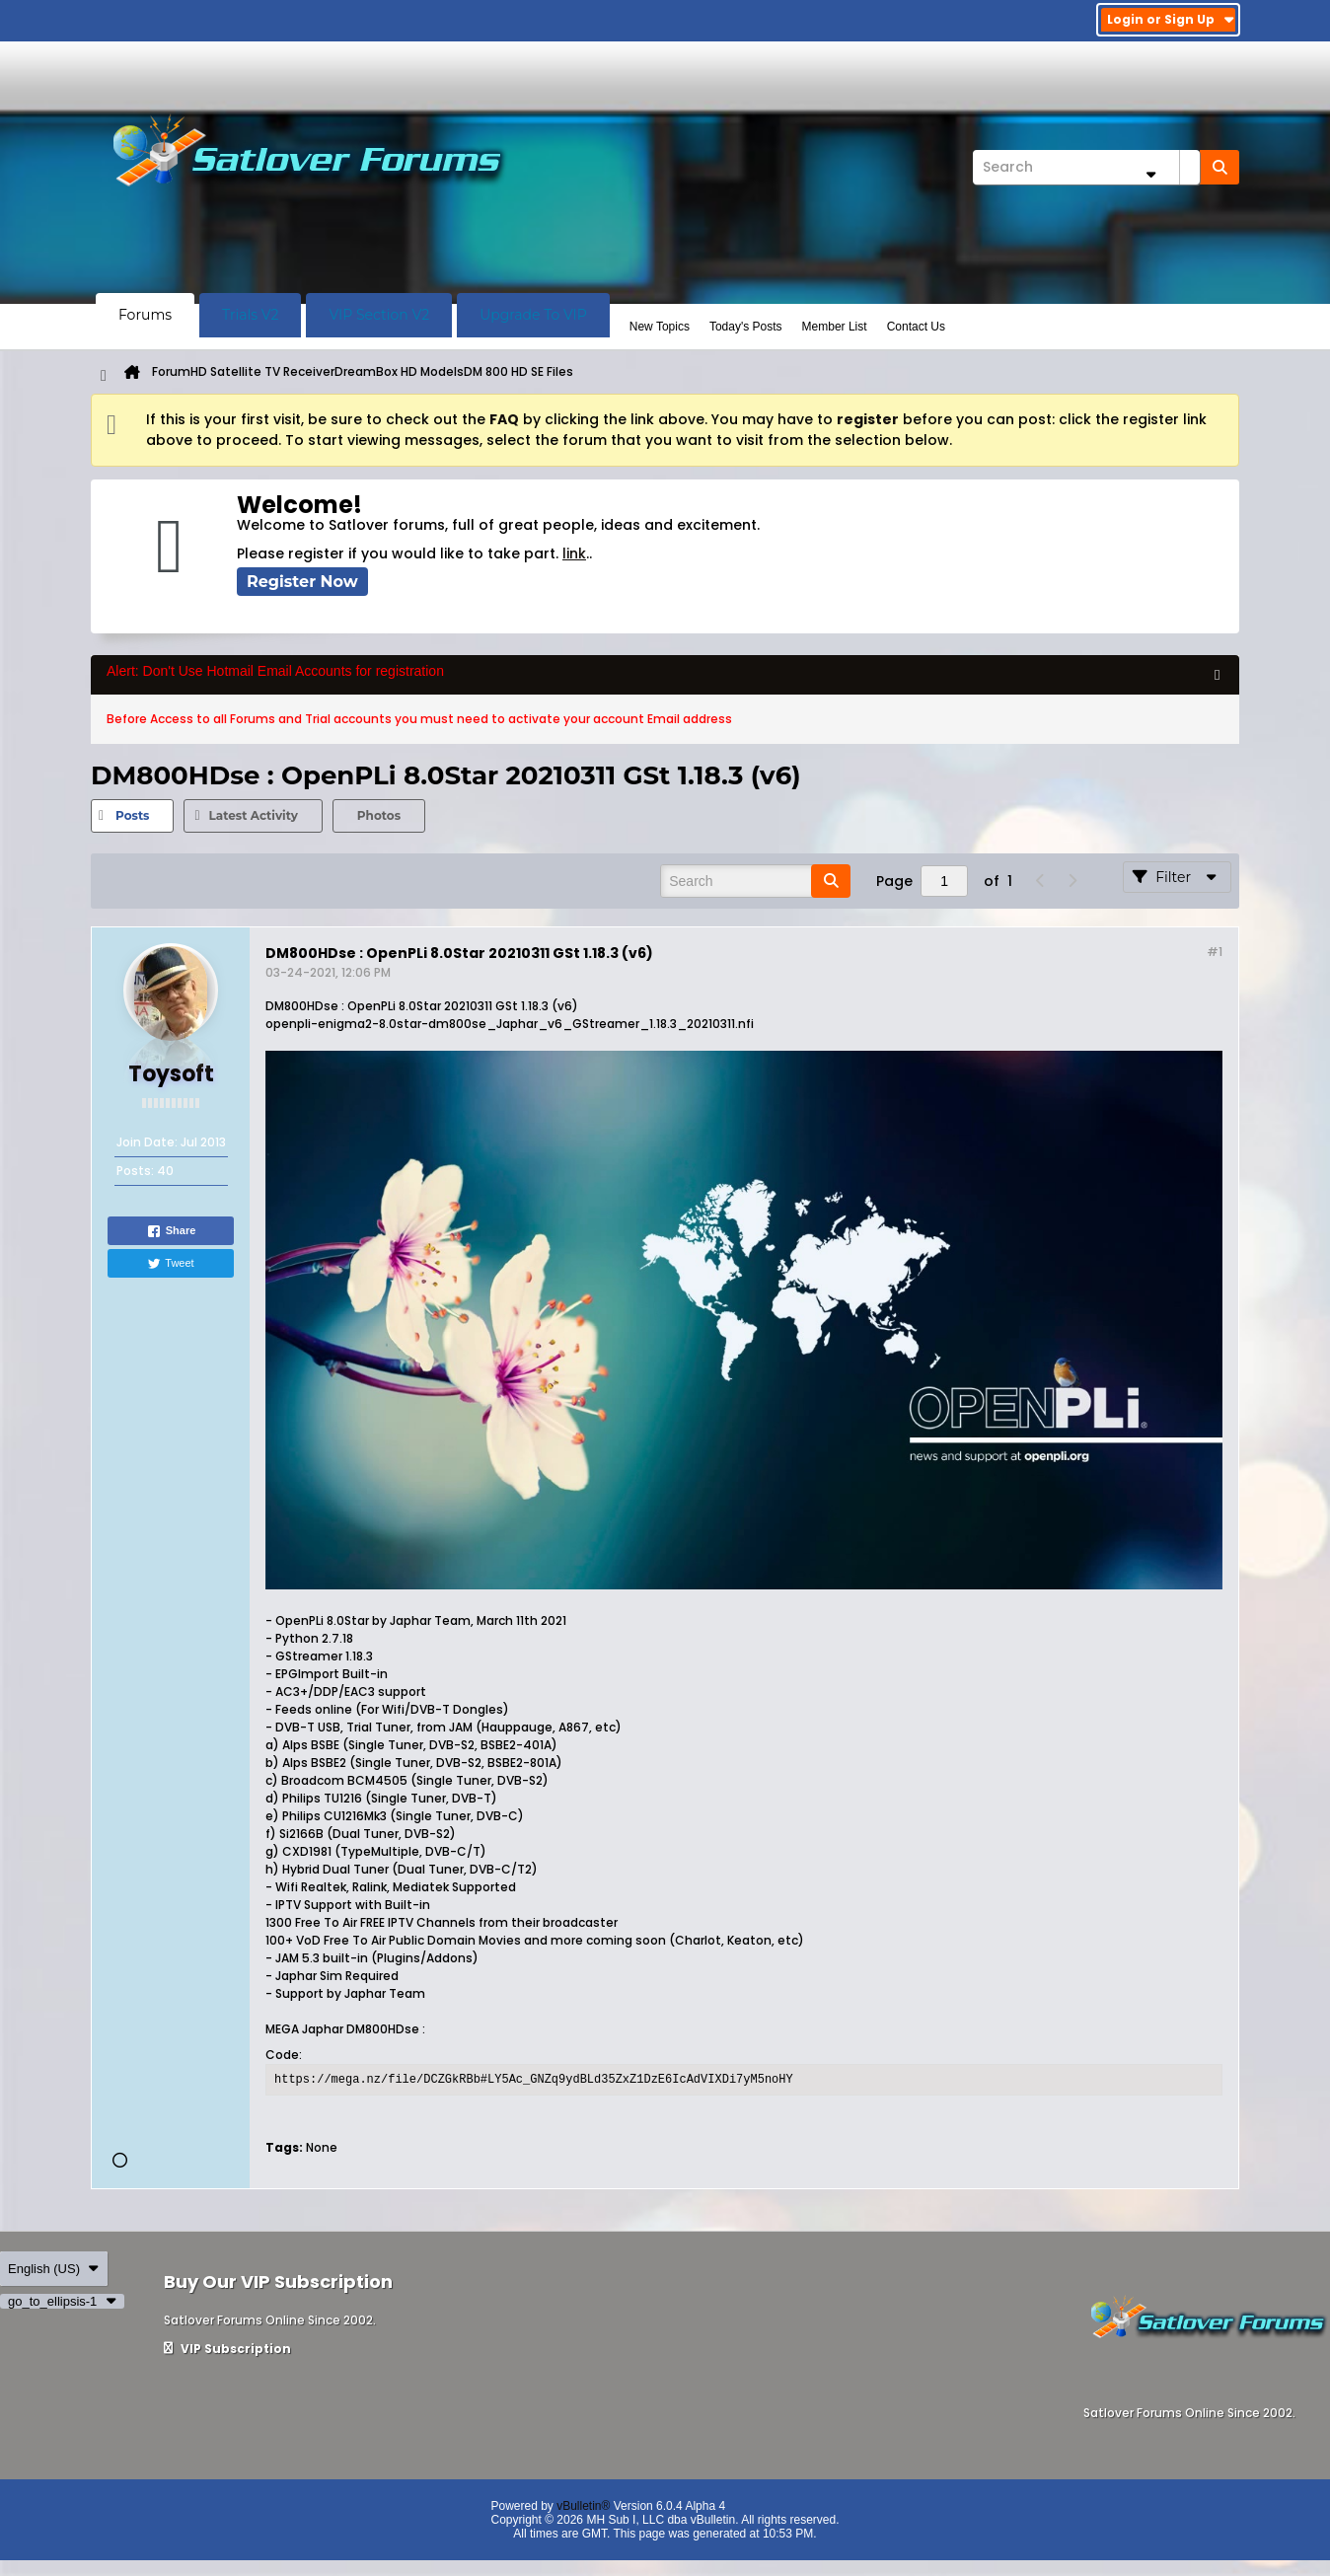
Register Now (302, 581)
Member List (834, 326)
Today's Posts (745, 326)
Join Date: (147, 1142)
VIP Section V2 (379, 315)
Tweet (170, 1264)
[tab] (132, 816)
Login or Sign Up (1170, 19)
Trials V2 (250, 315)
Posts (132, 815)
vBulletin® (583, 2506)
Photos (379, 815)
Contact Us (916, 326)
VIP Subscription (227, 2348)
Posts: (135, 1170)
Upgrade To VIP (533, 315)
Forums (145, 315)
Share (171, 1231)
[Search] (1086, 167)
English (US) (54, 2268)
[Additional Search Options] (1150, 174)
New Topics (659, 326)
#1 (1214, 951)
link (574, 553)
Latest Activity (252, 815)
